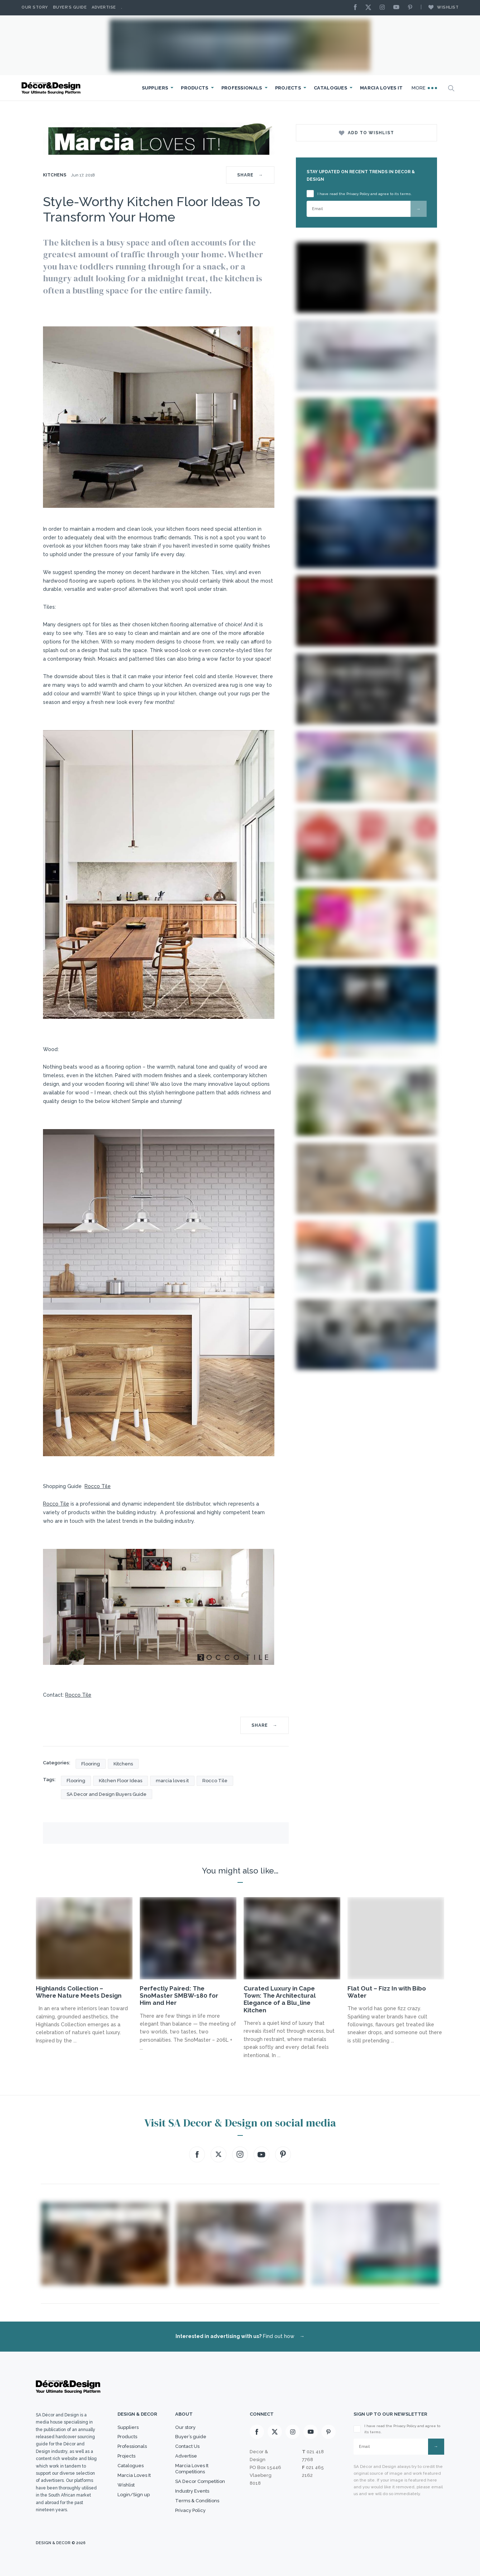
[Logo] (51, 88)
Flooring (90, 1763)
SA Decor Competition (200, 2481)
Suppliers (155, 88)
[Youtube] (398, 7)
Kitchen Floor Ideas (120, 1780)
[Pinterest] (412, 7)
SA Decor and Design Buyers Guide (107, 1794)
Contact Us (187, 2446)
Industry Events (192, 2491)
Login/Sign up (133, 2494)
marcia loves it (172, 1780)
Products (194, 88)
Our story (34, 7)
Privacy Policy (190, 2510)
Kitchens (54, 175)
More (424, 88)
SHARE (250, 175)
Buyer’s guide (190, 2436)
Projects (288, 88)
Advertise (104, 7)
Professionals (241, 88)
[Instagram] (384, 7)
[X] (370, 7)
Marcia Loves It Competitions (191, 2468)
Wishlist (440, 7)
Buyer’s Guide (70, 7)
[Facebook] (357, 7)
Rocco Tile (98, 1486)
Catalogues (330, 88)
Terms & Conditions (197, 2500)
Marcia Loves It (381, 88)
